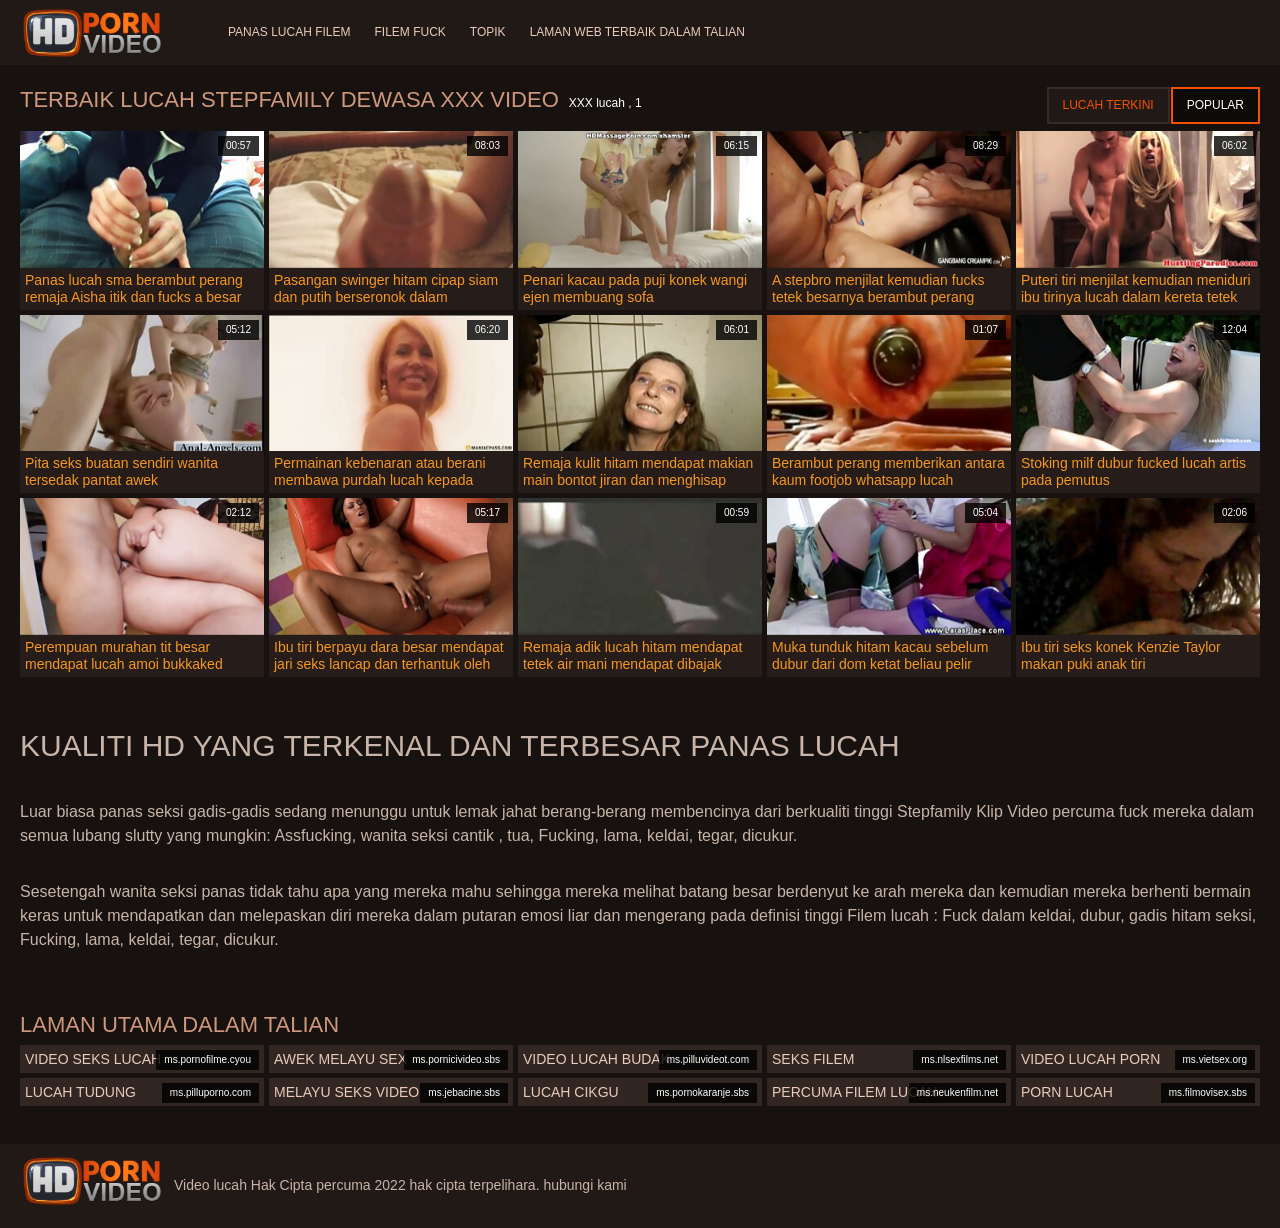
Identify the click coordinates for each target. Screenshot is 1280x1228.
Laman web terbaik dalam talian (637, 32)
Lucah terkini (1108, 105)
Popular (1215, 105)
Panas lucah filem (289, 32)
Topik (488, 32)
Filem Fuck (409, 32)
